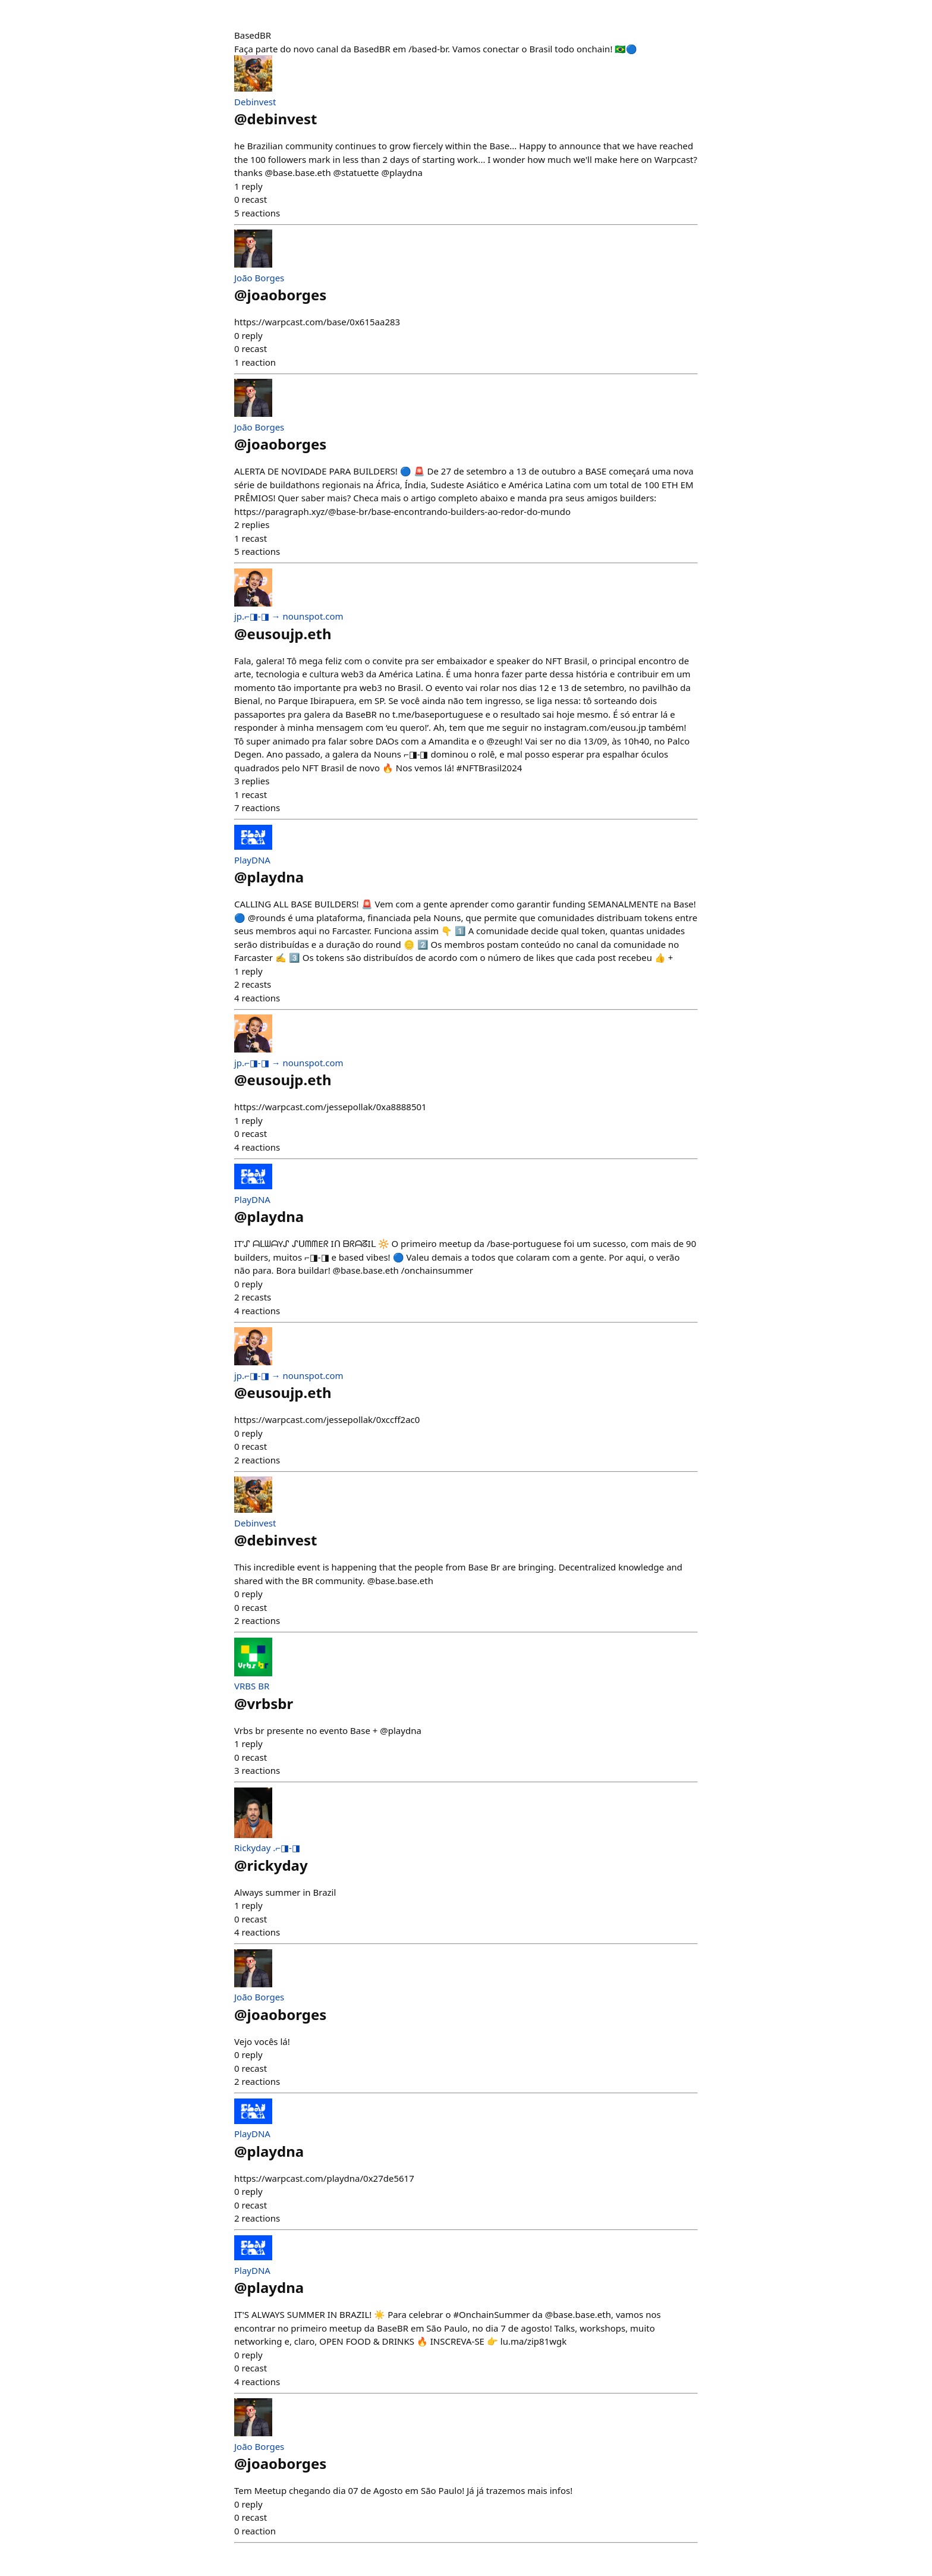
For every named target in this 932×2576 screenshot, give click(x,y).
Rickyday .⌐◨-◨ (267, 1848)
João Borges (259, 278)
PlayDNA (252, 860)
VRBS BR (251, 1686)
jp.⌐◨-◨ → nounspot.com (289, 616)
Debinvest (255, 102)
